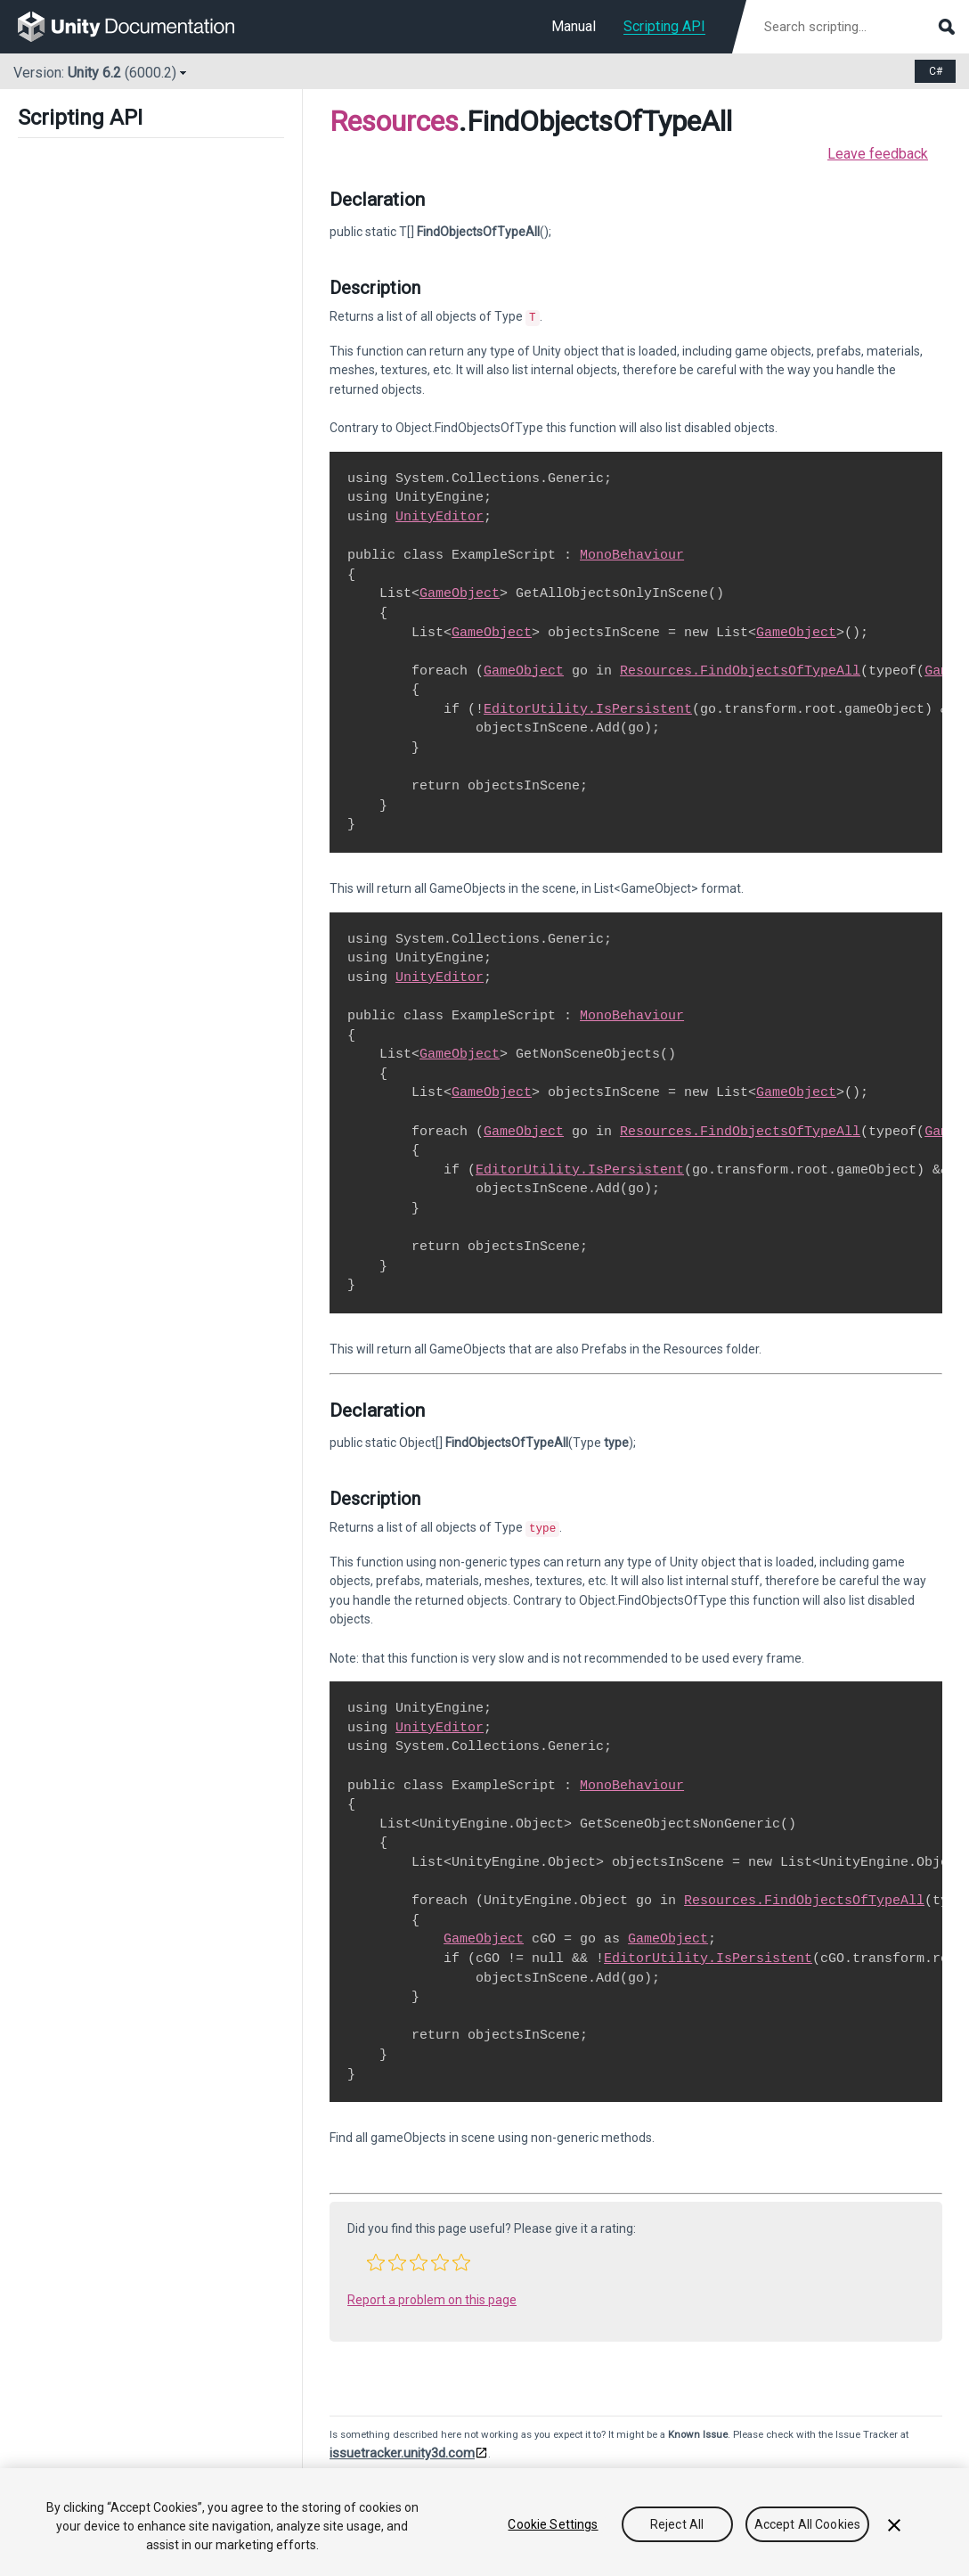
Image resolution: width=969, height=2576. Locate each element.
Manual (573, 26)
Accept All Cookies (807, 2524)
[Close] (894, 2525)
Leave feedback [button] (877, 153)
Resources (394, 121)
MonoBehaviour (632, 553)
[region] (484, 2522)
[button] (376, 2258)
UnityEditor (439, 515)
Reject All (677, 2524)
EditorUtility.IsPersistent (588, 707)
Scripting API (664, 26)
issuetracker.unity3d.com (402, 2449)
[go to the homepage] (138, 27)
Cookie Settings (553, 2524)
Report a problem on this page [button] (432, 2296)
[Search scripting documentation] (857, 26)
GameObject (459, 592)
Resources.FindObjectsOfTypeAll (740, 669)
